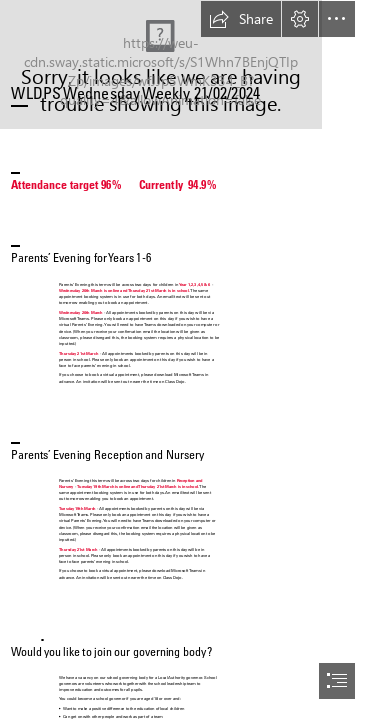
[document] (187, 360)
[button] (241, 19)
